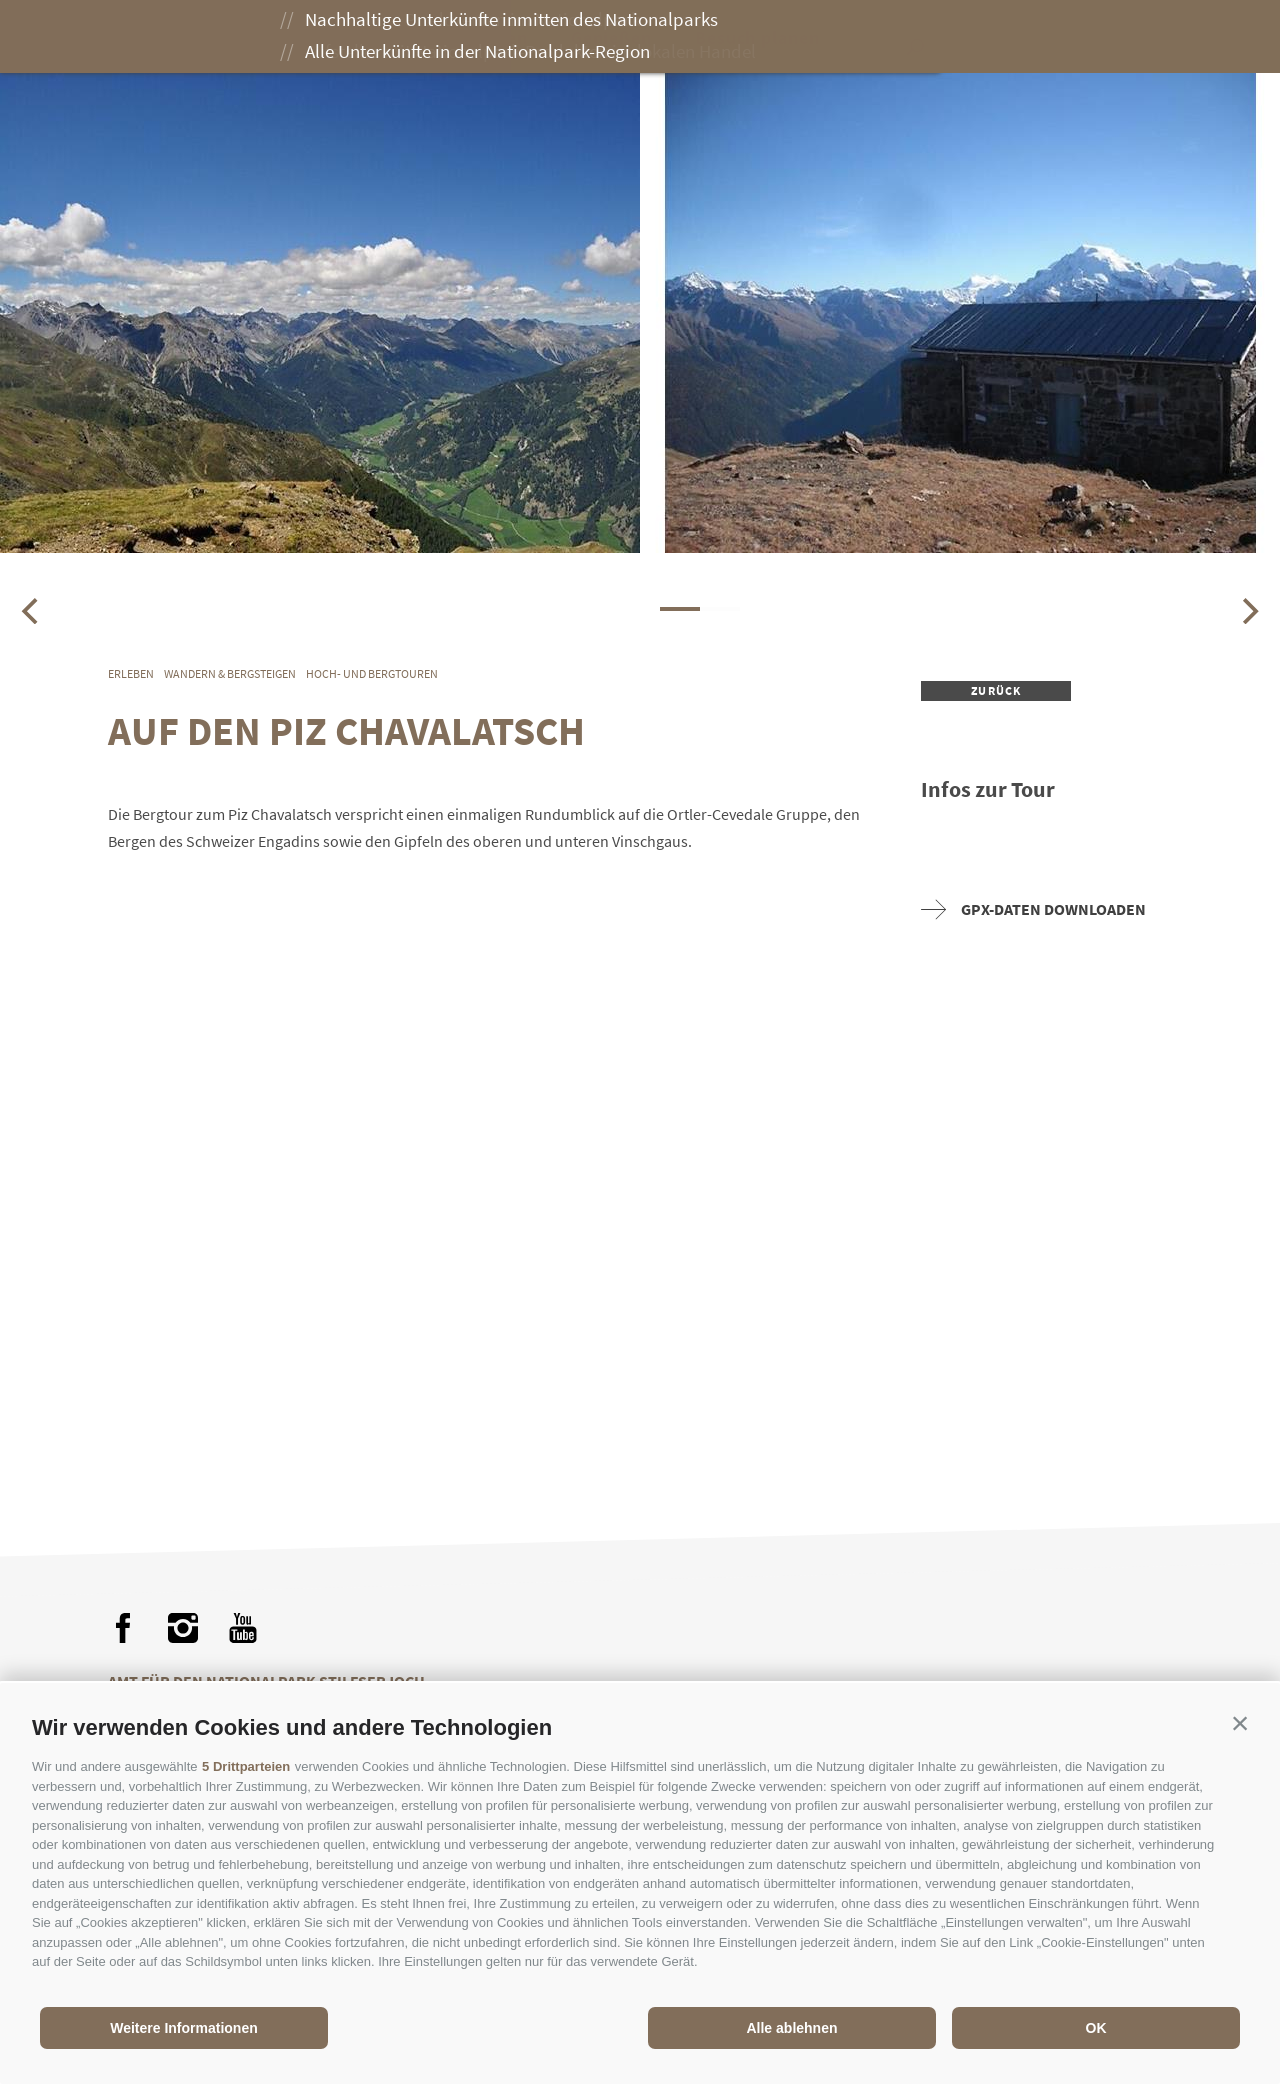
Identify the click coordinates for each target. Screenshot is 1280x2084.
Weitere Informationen (184, 2028)
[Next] (1248, 611)
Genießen (621, 37)
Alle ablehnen (791, 2028)
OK (1096, 2028)
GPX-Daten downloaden (1033, 909)
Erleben (504, 37)
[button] (1240, 1723)
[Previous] (32, 611)
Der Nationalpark (354, 37)
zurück (996, 690)
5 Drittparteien (246, 1766)
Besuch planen (767, 37)
